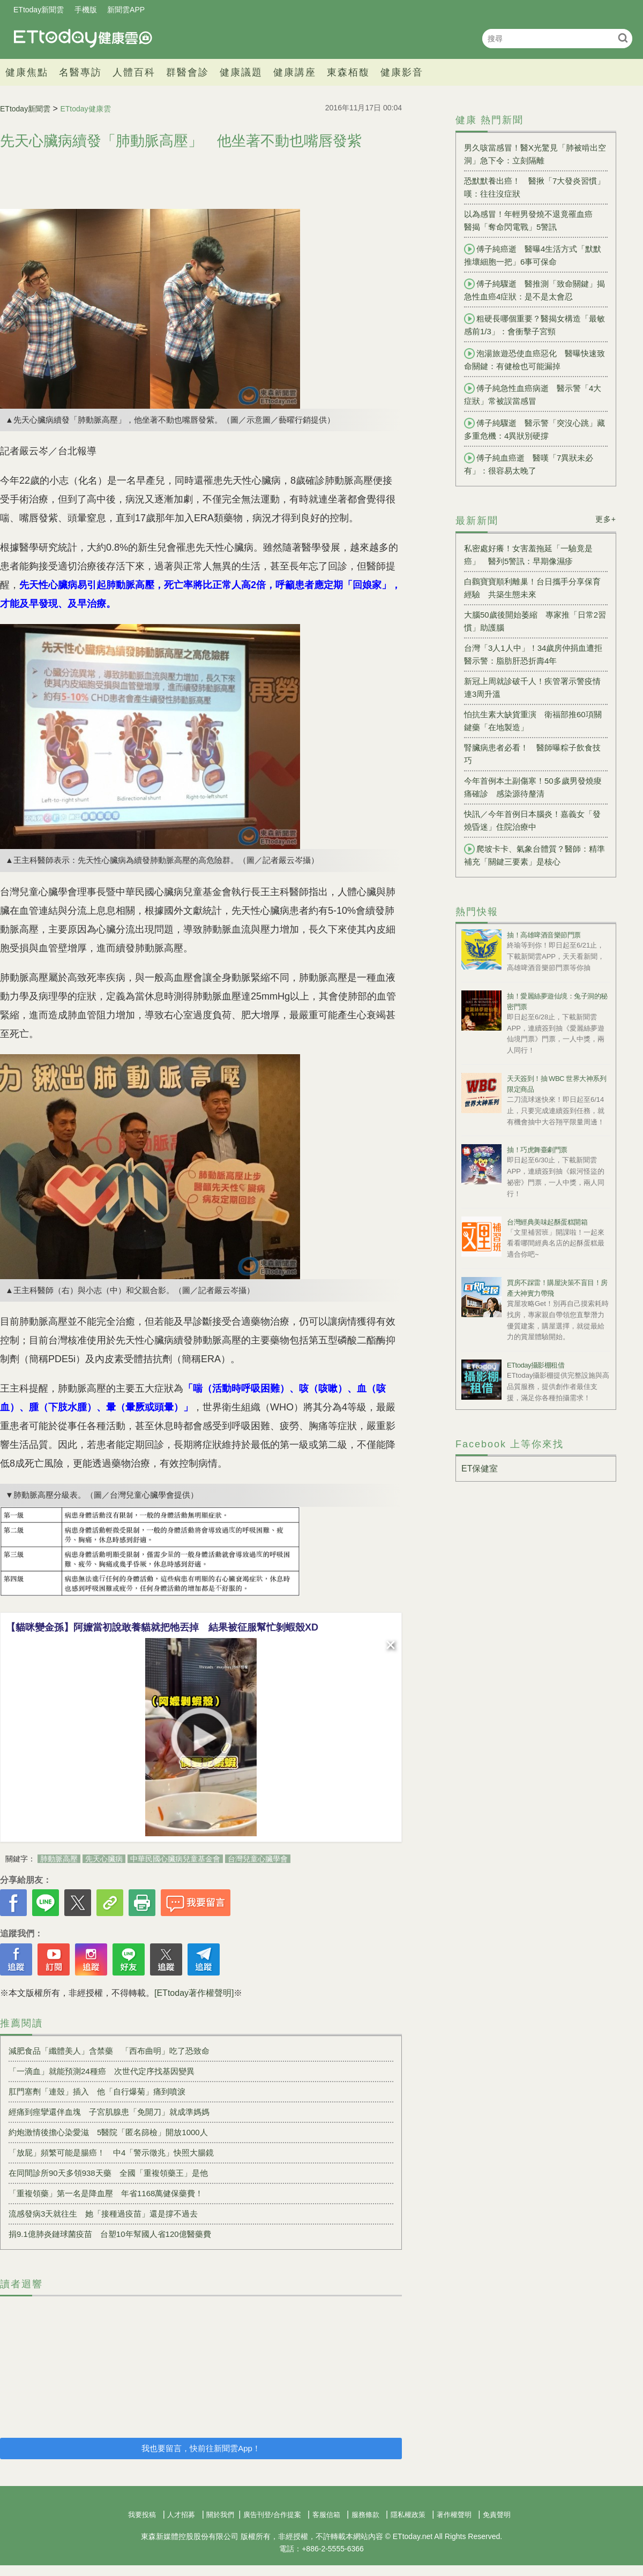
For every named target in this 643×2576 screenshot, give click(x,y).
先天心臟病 (104, 1858)
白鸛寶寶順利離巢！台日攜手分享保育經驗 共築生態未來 (532, 588)
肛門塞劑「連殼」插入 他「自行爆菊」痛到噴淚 (97, 2091)
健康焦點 (26, 72)
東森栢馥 (348, 72)
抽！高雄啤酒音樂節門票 (544, 935)
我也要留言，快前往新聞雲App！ (200, 2448)
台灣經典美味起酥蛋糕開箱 (547, 1222)
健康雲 (83, 38)
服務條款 (365, 2515)
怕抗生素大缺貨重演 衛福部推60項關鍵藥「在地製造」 (533, 721)
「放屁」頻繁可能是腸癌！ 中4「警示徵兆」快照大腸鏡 (115, 2152)
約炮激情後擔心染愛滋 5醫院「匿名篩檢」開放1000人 (108, 2132)
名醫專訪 (80, 72)
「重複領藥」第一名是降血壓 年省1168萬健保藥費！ (106, 2193)
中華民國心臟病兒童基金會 (175, 1858)
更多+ (605, 519)
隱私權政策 (408, 2515)
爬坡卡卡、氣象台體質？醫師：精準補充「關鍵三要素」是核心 (534, 855)
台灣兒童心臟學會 (258, 1858)
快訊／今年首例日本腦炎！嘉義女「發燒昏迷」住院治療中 (532, 820)
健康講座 (294, 72)
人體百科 (134, 72)
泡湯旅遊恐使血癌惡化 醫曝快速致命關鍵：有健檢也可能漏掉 (534, 359)
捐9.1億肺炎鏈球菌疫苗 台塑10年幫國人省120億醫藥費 (110, 2234)
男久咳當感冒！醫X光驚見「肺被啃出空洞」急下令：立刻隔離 (535, 154)
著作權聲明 (454, 2515)
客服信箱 (326, 2515)
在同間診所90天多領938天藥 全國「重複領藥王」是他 (108, 2172)
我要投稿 (142, 2515)
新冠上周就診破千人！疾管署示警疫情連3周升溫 (532, 688)
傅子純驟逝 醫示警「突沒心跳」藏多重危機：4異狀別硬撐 (534, 429)
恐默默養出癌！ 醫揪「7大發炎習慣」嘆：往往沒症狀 (534, 187)
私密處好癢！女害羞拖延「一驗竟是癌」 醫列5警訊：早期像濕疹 (528, 555)
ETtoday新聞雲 (38, 9)
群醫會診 (187, 72)
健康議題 (241, 72)
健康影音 (401, 72)
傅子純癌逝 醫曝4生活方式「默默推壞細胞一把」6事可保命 (532, 255)
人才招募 (181, 2515)
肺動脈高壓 (59, 1858)
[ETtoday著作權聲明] (194, 1992)
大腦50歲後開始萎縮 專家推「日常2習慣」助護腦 (535, 621)
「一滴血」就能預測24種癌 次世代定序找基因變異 (102, 2071)
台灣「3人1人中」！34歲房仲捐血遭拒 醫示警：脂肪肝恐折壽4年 (536, 654)
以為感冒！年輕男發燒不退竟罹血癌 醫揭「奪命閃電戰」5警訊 (532, 220)
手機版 (85, 9)
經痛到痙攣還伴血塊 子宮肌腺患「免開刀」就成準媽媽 (109, 2111)
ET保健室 (479, 1468)
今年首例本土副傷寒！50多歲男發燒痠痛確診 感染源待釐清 (533, 787)
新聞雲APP (126, 9)
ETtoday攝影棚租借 (535, 1365)
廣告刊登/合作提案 (272, 2515)
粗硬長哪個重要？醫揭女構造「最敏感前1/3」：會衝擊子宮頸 (534, 324)
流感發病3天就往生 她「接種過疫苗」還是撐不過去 (103, 2213)
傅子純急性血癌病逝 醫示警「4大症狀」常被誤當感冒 (532, 394)
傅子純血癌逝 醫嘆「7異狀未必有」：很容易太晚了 (528, 464)
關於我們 (220, 2515)
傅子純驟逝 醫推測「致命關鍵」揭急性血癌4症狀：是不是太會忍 (534, 290)
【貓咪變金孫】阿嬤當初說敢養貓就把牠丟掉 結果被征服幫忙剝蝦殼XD (162, 1627)
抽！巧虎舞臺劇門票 (537, 1150)
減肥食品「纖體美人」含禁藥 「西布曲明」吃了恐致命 (109, 2050)
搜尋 (623, 37)
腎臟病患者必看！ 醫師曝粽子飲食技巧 (532, 754)
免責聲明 (497, 2515)
